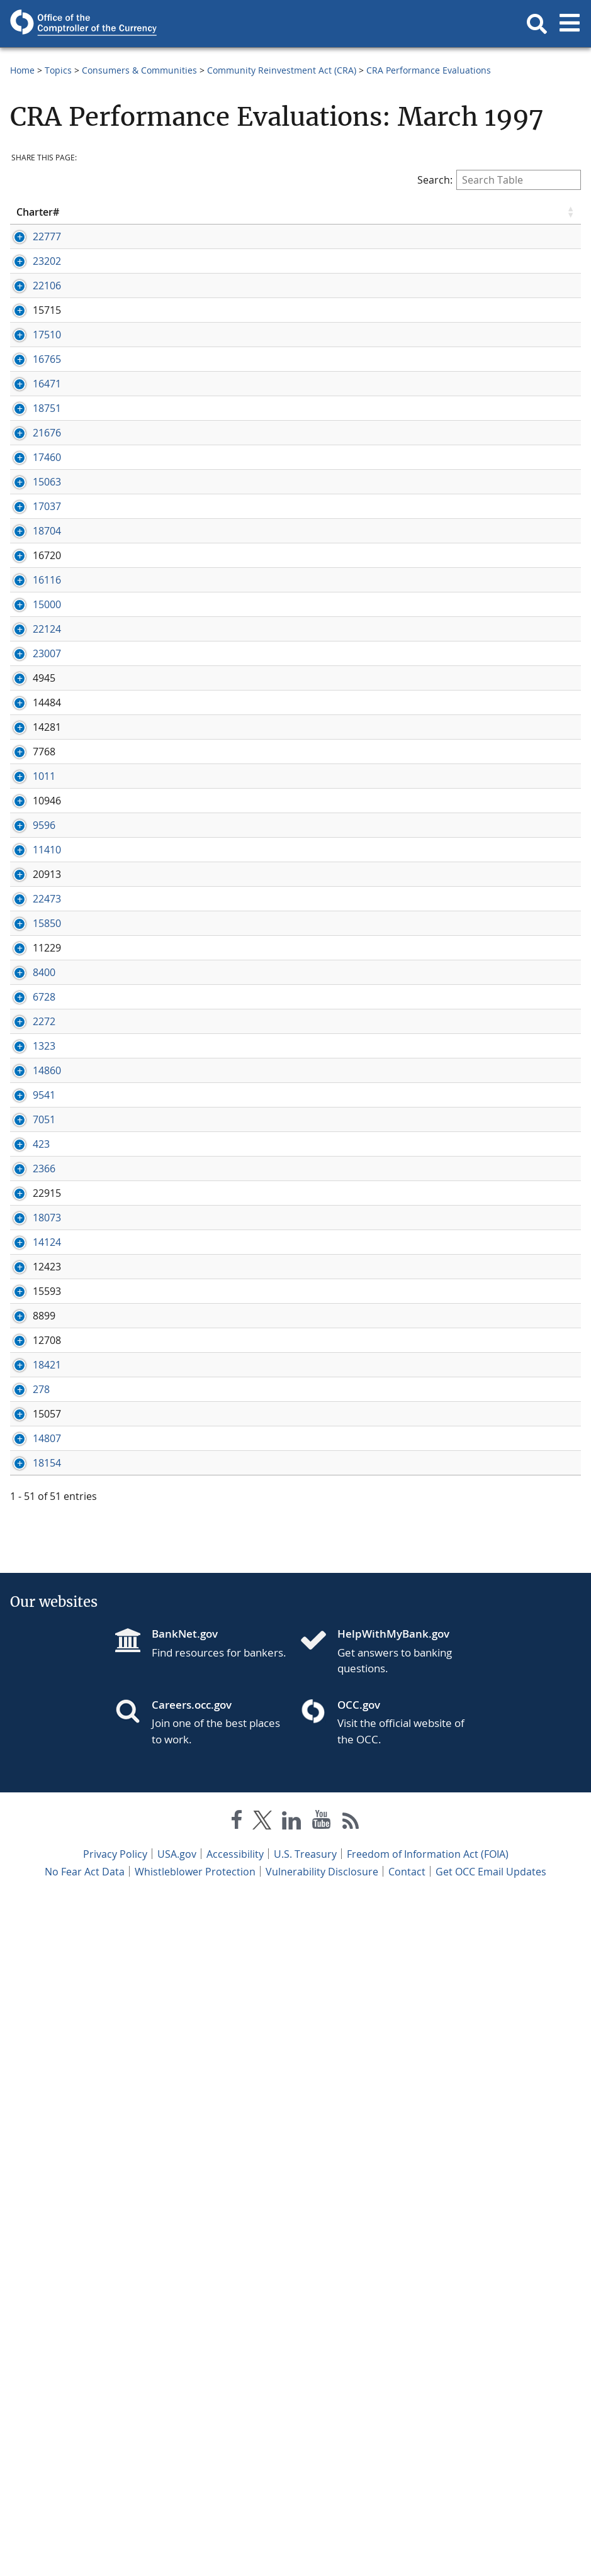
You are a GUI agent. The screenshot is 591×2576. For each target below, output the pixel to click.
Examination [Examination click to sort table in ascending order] (534, 212)
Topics (58, 70)
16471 (30, 453)
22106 (30, 313)
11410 (30, 1209)
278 (24, 2026)
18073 (30, 1812)
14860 (30, 1555)
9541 (27, 1593)
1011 (27, 1094)
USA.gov (176, 2532)
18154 (30, 2141)
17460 (30, 582)
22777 (30, 236)
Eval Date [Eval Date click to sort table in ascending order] (368, 212)
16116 (30, 773)
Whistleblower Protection (195, 2550)
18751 (30, 491)
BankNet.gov (185, 2311)
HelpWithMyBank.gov (393, 2311)
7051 (27, 1645)
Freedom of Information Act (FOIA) (428, 2532)
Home (22, 70)
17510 (30, 390)
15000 (30, 812)
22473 (30, 1286)
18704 (30, 697)
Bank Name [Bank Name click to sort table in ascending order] (123, 212)
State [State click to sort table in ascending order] (302, 212)
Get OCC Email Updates (491, 2550)
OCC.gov (358, 2382)
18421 (30, 1987)
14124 (30, 1837)
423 (24, 1697)
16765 (30, 414)
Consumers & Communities (139, 70)
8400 (27, 1387)
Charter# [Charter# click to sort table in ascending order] (37, 212)
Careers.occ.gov (192, 2382)
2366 (27, 1736)
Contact (406, 2550)
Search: (499, 180)
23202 (30, 275)
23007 (30, 889)
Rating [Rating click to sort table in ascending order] (440, 212)
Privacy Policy (115, 2532)
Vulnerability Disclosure (322, 2550)
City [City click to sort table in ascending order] (215, 212)
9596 (27, 1171)
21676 (30, 529)
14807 (30, 2102)
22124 (30, 850)
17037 (30, 658)
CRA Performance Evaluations (428, 70)
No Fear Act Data (85, 2550)
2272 (27, 1464)
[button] (537, 24)
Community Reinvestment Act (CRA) (281, 70)
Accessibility (235, 2532)
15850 (30, 1311)
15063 (30, 620)
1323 (27, 1502)
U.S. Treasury (305, 2532)
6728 (27, 1426)
